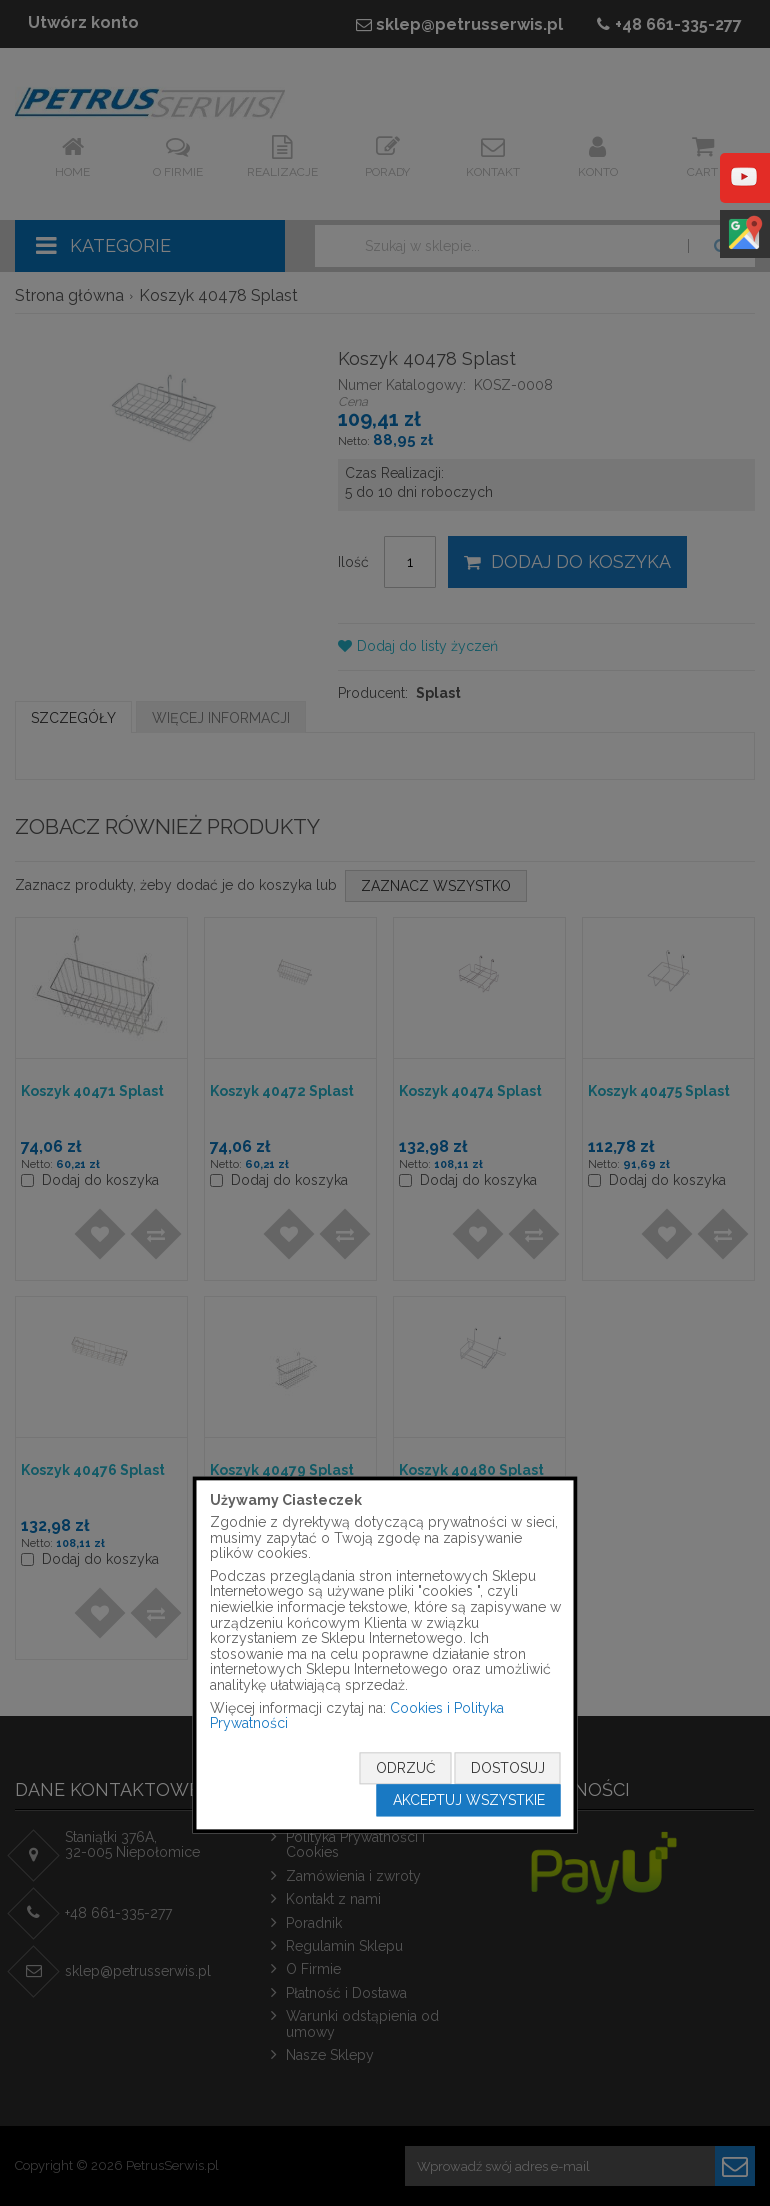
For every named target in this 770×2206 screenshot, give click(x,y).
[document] (385, 1654)
